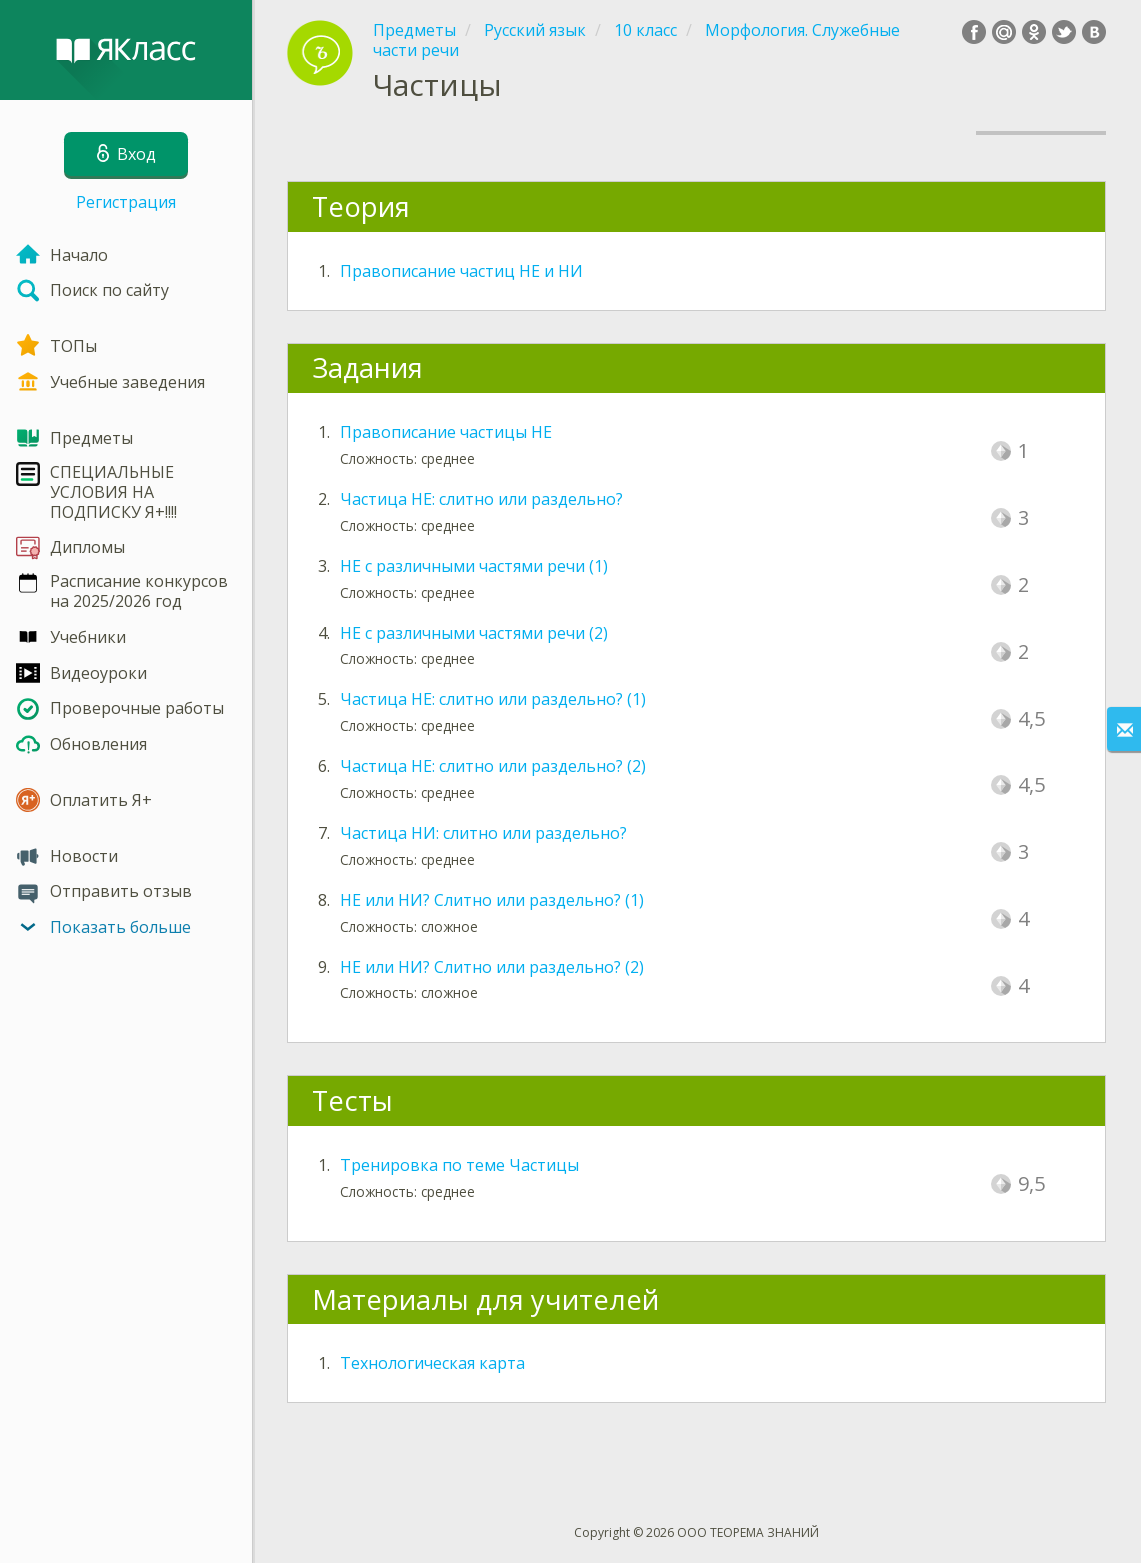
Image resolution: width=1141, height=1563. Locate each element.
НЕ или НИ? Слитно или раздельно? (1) (492, 900)
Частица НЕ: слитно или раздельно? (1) (493, 699)
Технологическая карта (432, 1363)
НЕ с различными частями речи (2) (474, 633)
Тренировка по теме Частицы (459, 1165)
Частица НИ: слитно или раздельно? (483, 833)
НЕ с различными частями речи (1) (474, 566)
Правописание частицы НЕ (446, 432)
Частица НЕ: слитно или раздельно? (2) (493, 766)
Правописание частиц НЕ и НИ (461, 271)
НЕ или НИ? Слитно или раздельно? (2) (492, 967)
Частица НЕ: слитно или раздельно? (481, 499)
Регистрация (126, 202)
